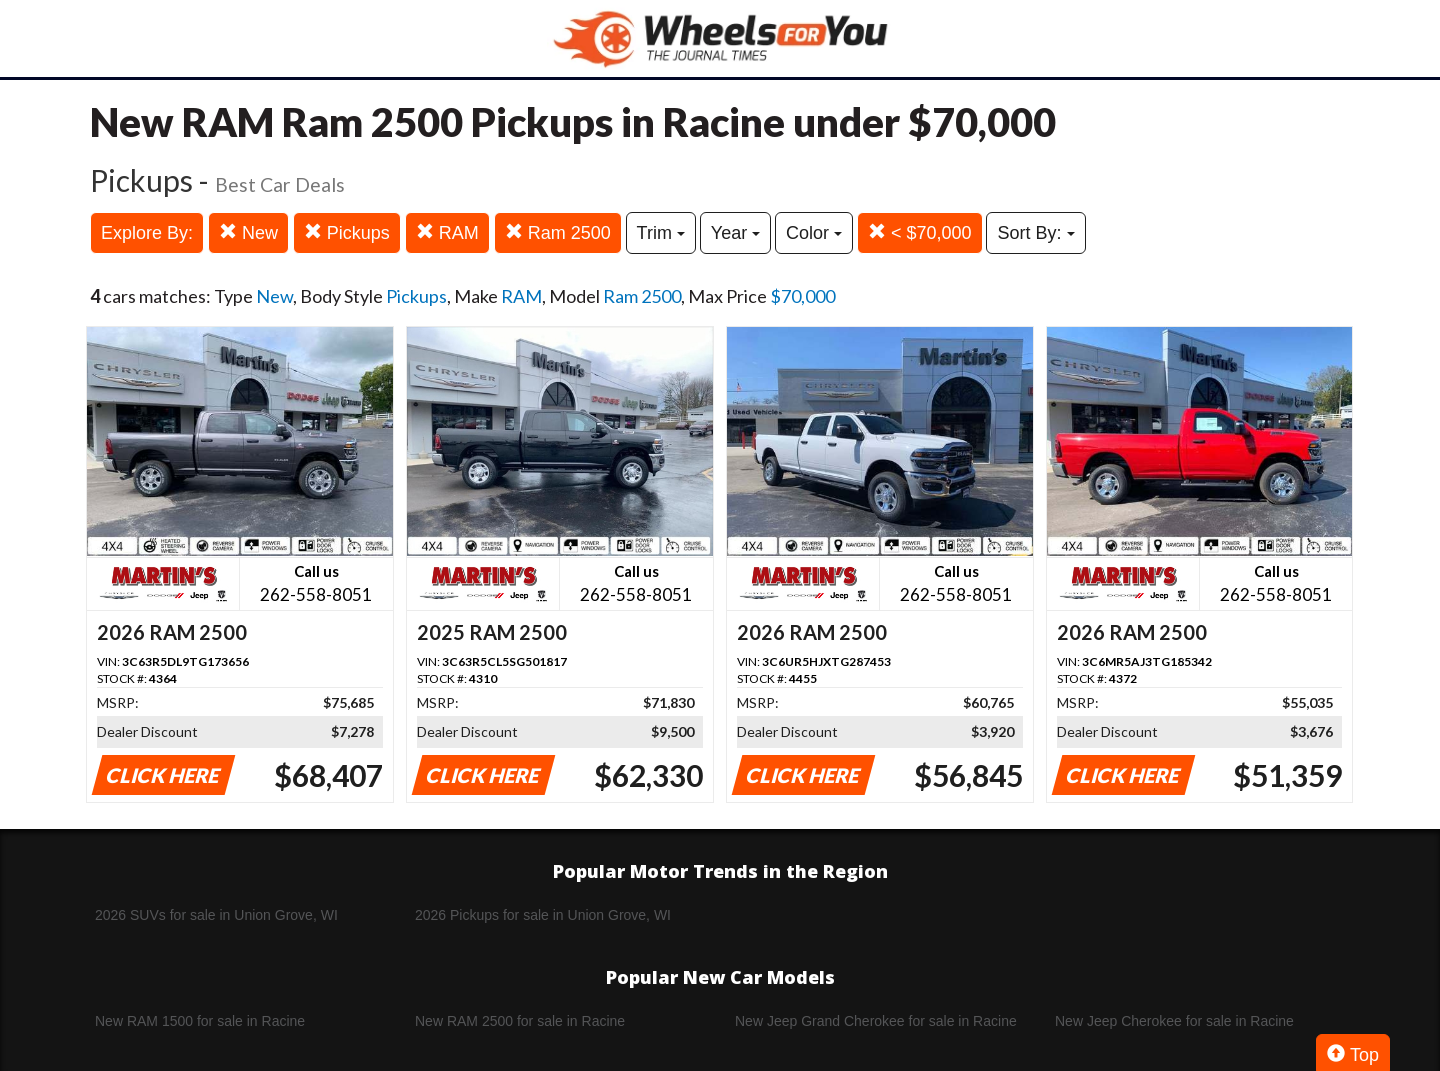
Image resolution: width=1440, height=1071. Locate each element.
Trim (661, 233)
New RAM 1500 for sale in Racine (200, 1021)
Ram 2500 (558, 232)
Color (814, 233)
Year (735, 233)
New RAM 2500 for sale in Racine (520, 1021)
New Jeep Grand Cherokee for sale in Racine (876, 1021)
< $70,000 (920, 232)
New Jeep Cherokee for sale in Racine (1174, 1021)
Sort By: (1035, 233)
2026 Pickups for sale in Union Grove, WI (543, 915)
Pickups (347, 232)
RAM (447, 232)
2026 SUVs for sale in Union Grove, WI (216, 915)
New (248, 232)
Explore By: (147, 233)
